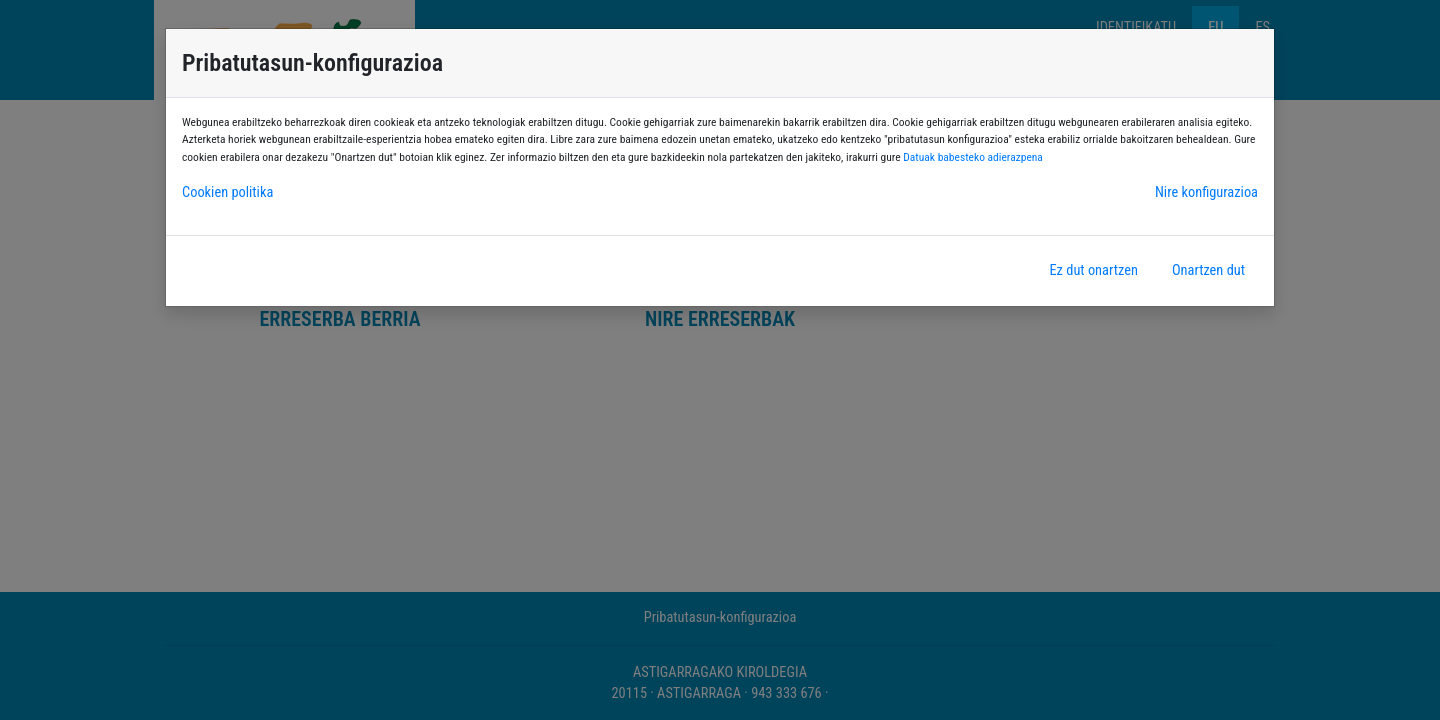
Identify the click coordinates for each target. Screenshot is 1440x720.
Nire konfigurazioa (1206, 192)
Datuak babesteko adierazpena (973, 157)
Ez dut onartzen (1093, 270)
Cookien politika (227, 192)
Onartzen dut (1208, 270)
